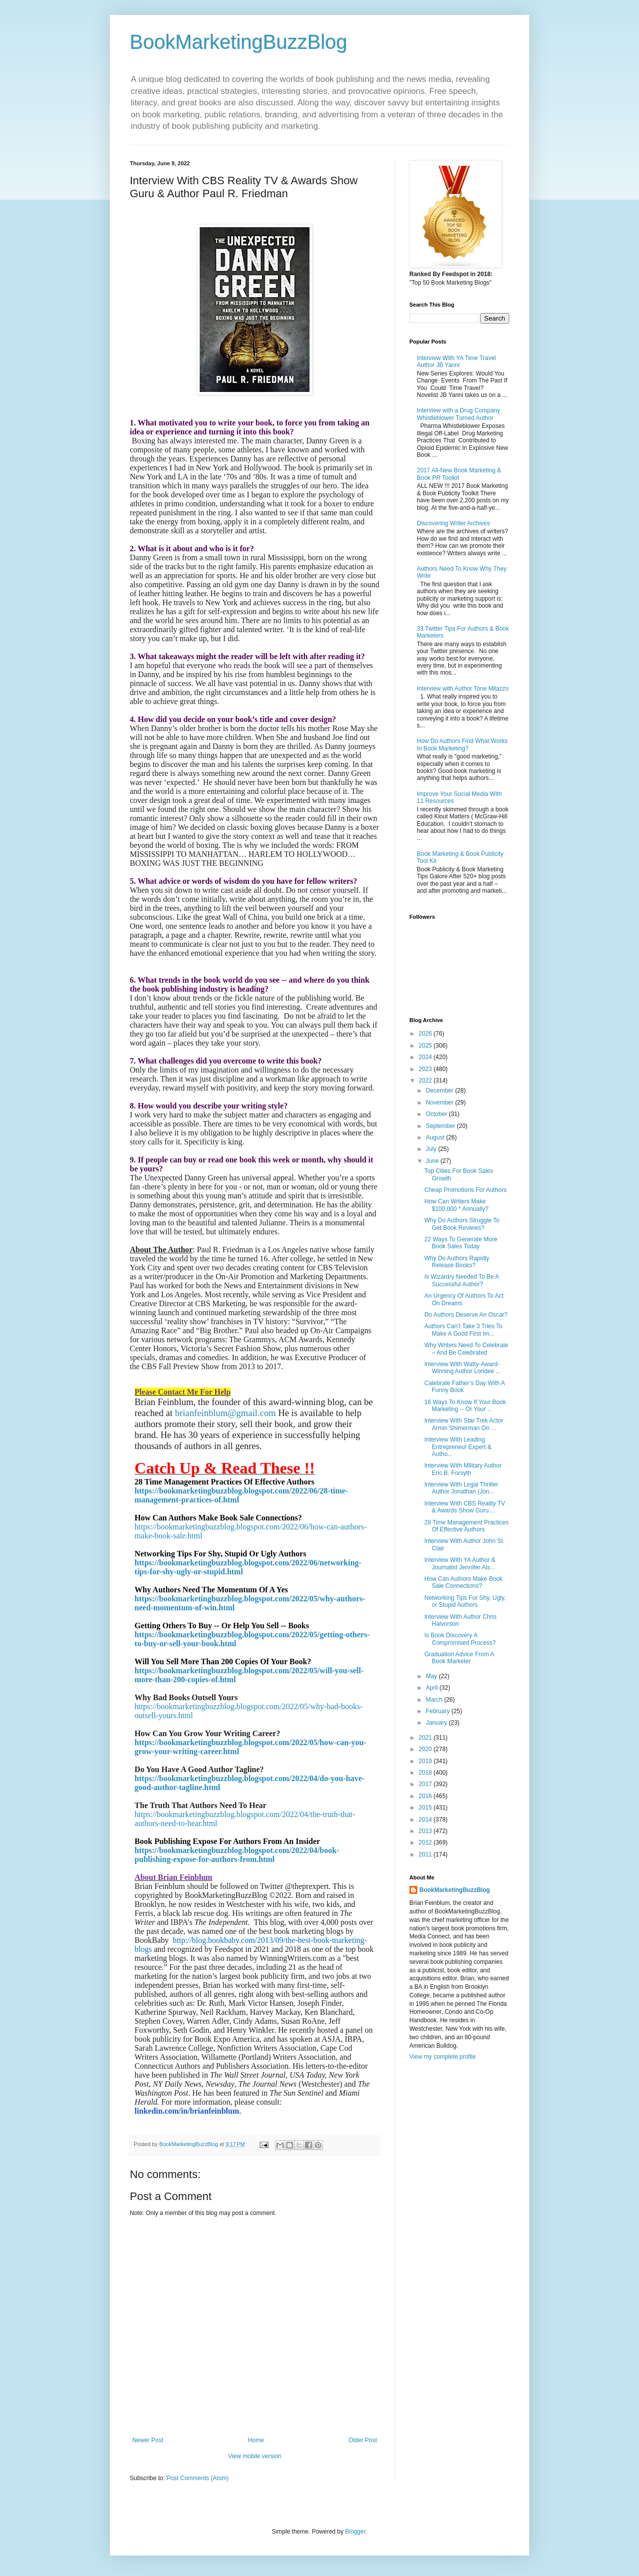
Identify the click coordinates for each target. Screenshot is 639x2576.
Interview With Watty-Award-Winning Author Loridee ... (462, 1368)
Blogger (355, 2531)
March (435, 1699)
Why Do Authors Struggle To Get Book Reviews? (462, 1224)
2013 (426, 1831)
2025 (426, 1045)
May (432, 1676)
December (440, 1090)
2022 (426, 1080)
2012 (426, 1842)
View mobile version (255, 2456)
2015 (426, 1807)
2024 (426, 1057)
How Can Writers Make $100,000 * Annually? (456, 1205)
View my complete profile (442, 2056)
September (441, 1125)
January (437, 1722)
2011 (426, 1854)
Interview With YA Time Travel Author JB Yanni (456, 361)
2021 (426, 1737)
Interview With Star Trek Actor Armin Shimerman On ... (463, 1424)
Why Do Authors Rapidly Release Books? (456, 1262)
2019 (426, 1761)
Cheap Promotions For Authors (465, 1189)
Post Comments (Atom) (197, 2478)
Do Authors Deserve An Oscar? (466, 1314)
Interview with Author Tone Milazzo (463, 688)
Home (256, 2440)
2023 (426, 1069)
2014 (426, 1819)
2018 (426, 1772)
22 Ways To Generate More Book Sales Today (460, 1243)
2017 (426, 1784)
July (432, 1148)
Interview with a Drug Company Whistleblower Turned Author (458, 414)
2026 (426, 1033)
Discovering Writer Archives (453, 523)
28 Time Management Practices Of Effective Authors (466, 1526)
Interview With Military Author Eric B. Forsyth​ (463, 1469)
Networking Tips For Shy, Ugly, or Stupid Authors (465, 1601)
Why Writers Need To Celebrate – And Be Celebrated (466, 1349)
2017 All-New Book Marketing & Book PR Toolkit (459, 474)
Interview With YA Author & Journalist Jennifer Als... (459, 1563)
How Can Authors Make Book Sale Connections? (463, 1582)
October (437, 1113)
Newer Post (147, 2440)
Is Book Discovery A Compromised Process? (460, 1639)
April (432, 1687)
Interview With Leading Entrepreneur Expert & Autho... (457, 1447)
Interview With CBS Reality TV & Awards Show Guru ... (464, 1507)
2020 (426, 1749)
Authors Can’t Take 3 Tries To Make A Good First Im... (463, 1330)
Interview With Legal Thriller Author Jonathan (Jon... (461, 1488)
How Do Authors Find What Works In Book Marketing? (462, 744)
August (436, 1137)
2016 (426, 1796)
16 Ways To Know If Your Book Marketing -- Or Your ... (465, 1406)
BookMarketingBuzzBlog (238, 42)
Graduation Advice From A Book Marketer (459, 1658)
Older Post (362, 2440)
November (440, 1102)
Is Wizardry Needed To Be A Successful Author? (461, 1280)
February (438, 1711)
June (433, 1160)
